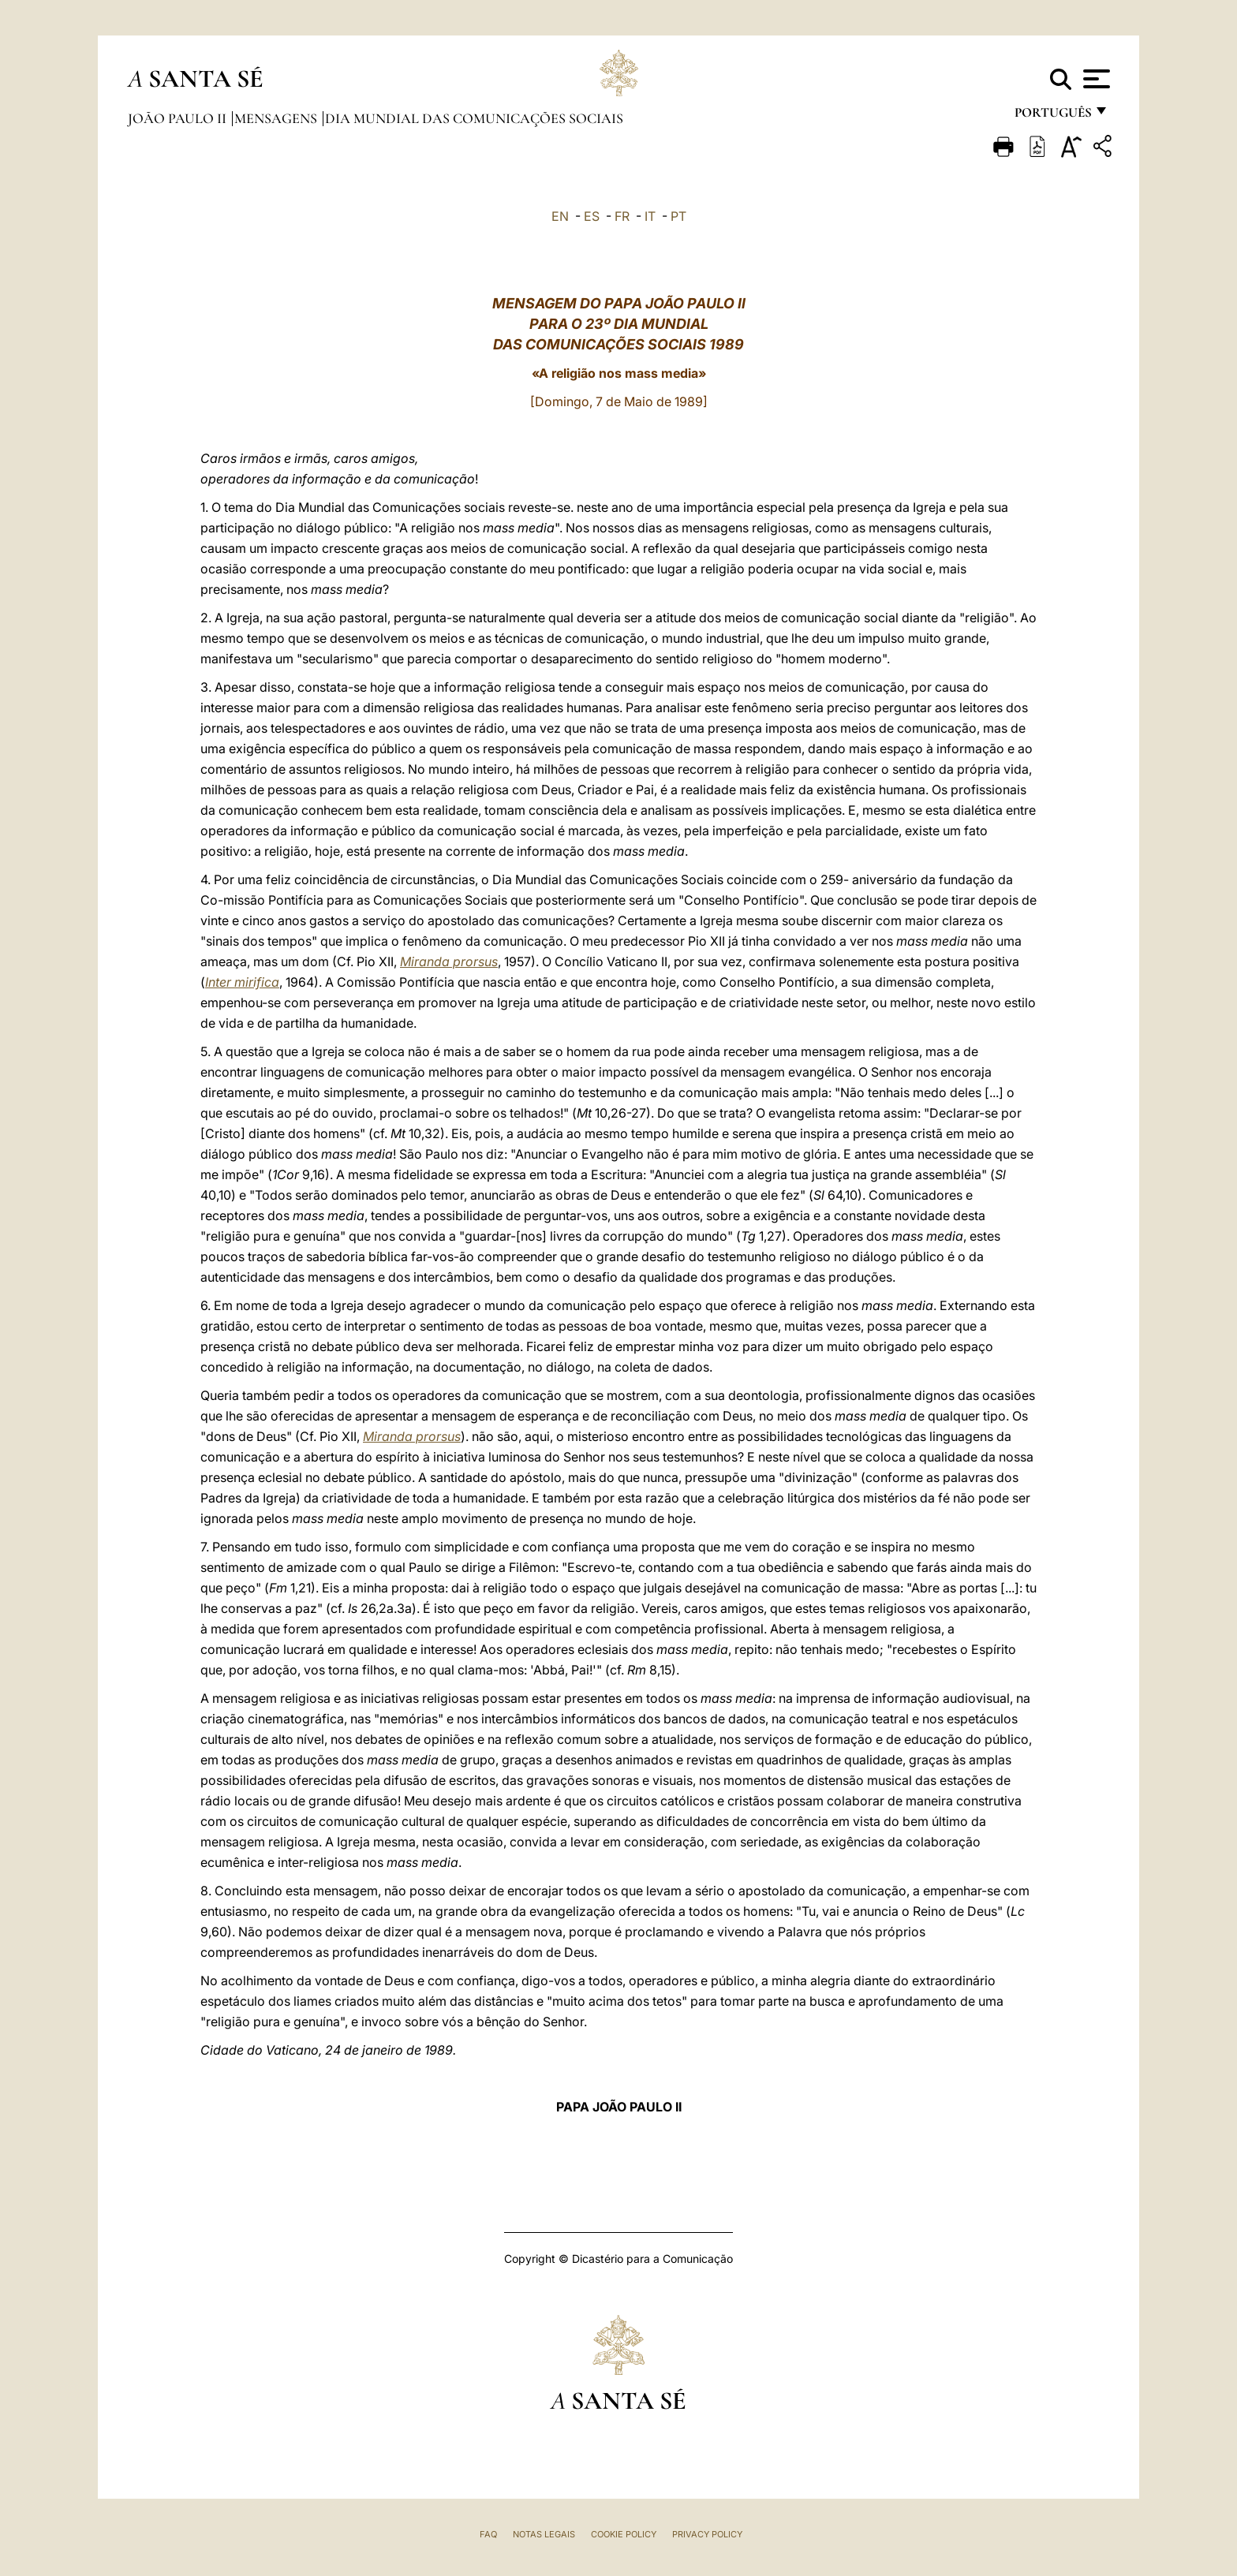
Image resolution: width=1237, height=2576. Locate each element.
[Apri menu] (1094, 78)
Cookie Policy (623, 2534)
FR (622, 216)
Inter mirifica (242, 982)
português (1052, 116)
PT (678, 216)
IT (650, 216)
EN (560, 216)
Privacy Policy (707, 2534)
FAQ (488, 2534)
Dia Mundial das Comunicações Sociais (474, 118)
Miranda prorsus (449, 961)
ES (592, 216)
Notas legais (544, 2534)
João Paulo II (179, 118)
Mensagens (277, 118)
